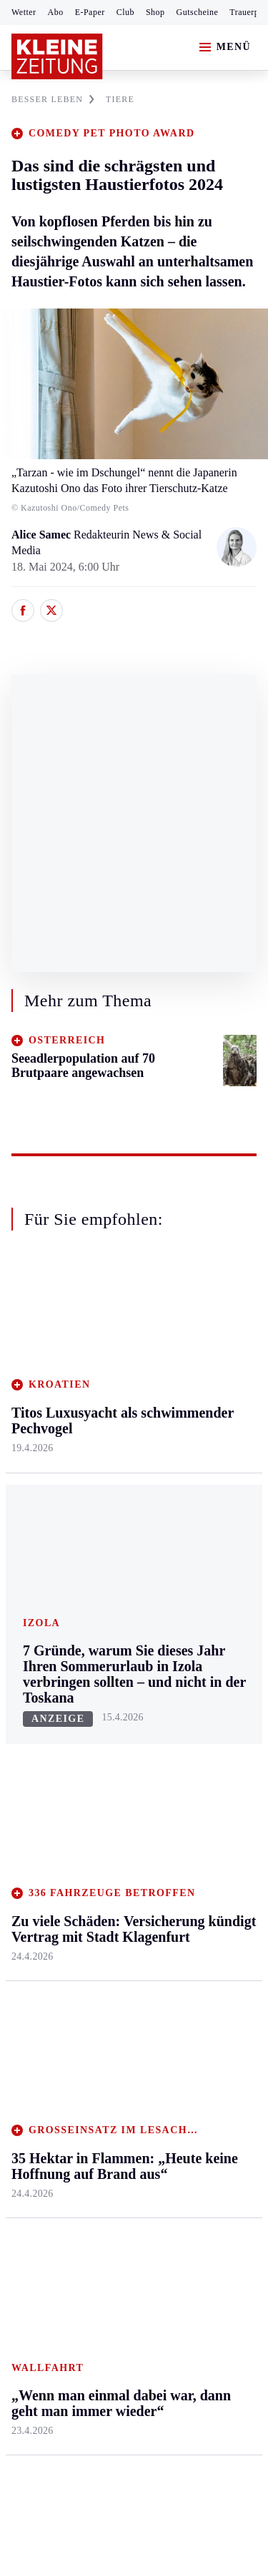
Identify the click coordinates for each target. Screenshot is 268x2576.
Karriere (194, 1526)
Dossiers (194, 1894)
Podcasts (195, 1840)
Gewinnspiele (206, 1769)
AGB (90, 2163)
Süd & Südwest (47, 1541)
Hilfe (104, 1683)
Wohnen (194, 1471)
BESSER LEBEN (52, 99)
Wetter (23, 12)
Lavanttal (114, 1416)
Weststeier (35, 1624)
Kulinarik (197, 1498)
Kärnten (113, 1334)
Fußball (28, 1738)
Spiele (107, 1766)
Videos (191, 1867)
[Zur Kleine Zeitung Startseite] (57, 56)
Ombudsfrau (203, 1416)
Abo (56, 12)
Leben (190, 1334)
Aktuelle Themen (196, 1664)
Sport (25, 1656)
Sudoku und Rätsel (202, 1804)
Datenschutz (144, 2163)
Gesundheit (201, 1361)
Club (125, 12)
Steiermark (38, 1334)
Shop (155, 12)
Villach (109, 1526)
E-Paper (90, 12)
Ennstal (28, 1361)
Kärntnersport (43, 1711)
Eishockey (35, 1848)
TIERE (120, 99)
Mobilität (196, 1389)
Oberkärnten (121, 1444)
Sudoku (110, 1793)
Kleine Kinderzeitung (208, 1734)
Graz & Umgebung (36, 1396)
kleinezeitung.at (90, 2291)
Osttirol (110, 1471)
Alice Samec (42, 534)
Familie (192, 1553)
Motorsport (37, 1793)
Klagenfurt (117, 1361)
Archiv (108, 1738)
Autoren (111, 1711)
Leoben (28, 1432)
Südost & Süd (43, 1569)
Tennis (26, 1766)
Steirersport (38, 1683)
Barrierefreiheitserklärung (76, 2203)
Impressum (38, 2163)
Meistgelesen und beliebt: (73, 1951)
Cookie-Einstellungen (63, 2241)
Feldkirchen (120, 1389)
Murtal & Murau (49, 1459)
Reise (188, 1444)
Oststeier (31, 1514)
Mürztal (29, 1486)
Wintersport (38, 1820)
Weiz (22, 1596)
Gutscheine (198, 12)
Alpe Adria (200, 1698)
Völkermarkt (122, 1553)
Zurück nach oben (134, 1295)
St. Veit (109, 1498)
